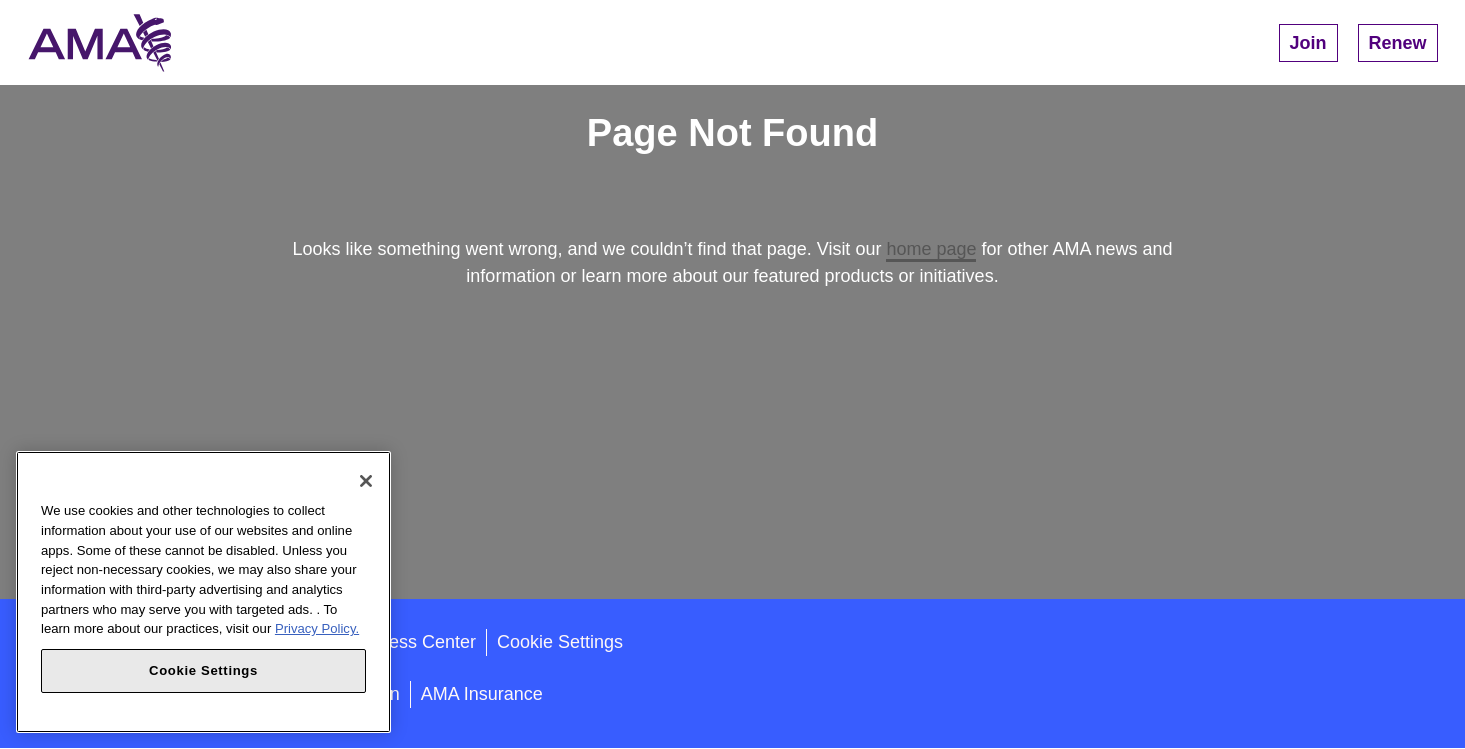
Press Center (423, 642)
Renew (1398, 43)
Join (1308, 43)
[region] (203, 592)
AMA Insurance (482, 694)
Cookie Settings (560, 642)
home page (931, 249)
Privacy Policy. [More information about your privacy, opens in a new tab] (317, 628)
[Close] (366, 481)
